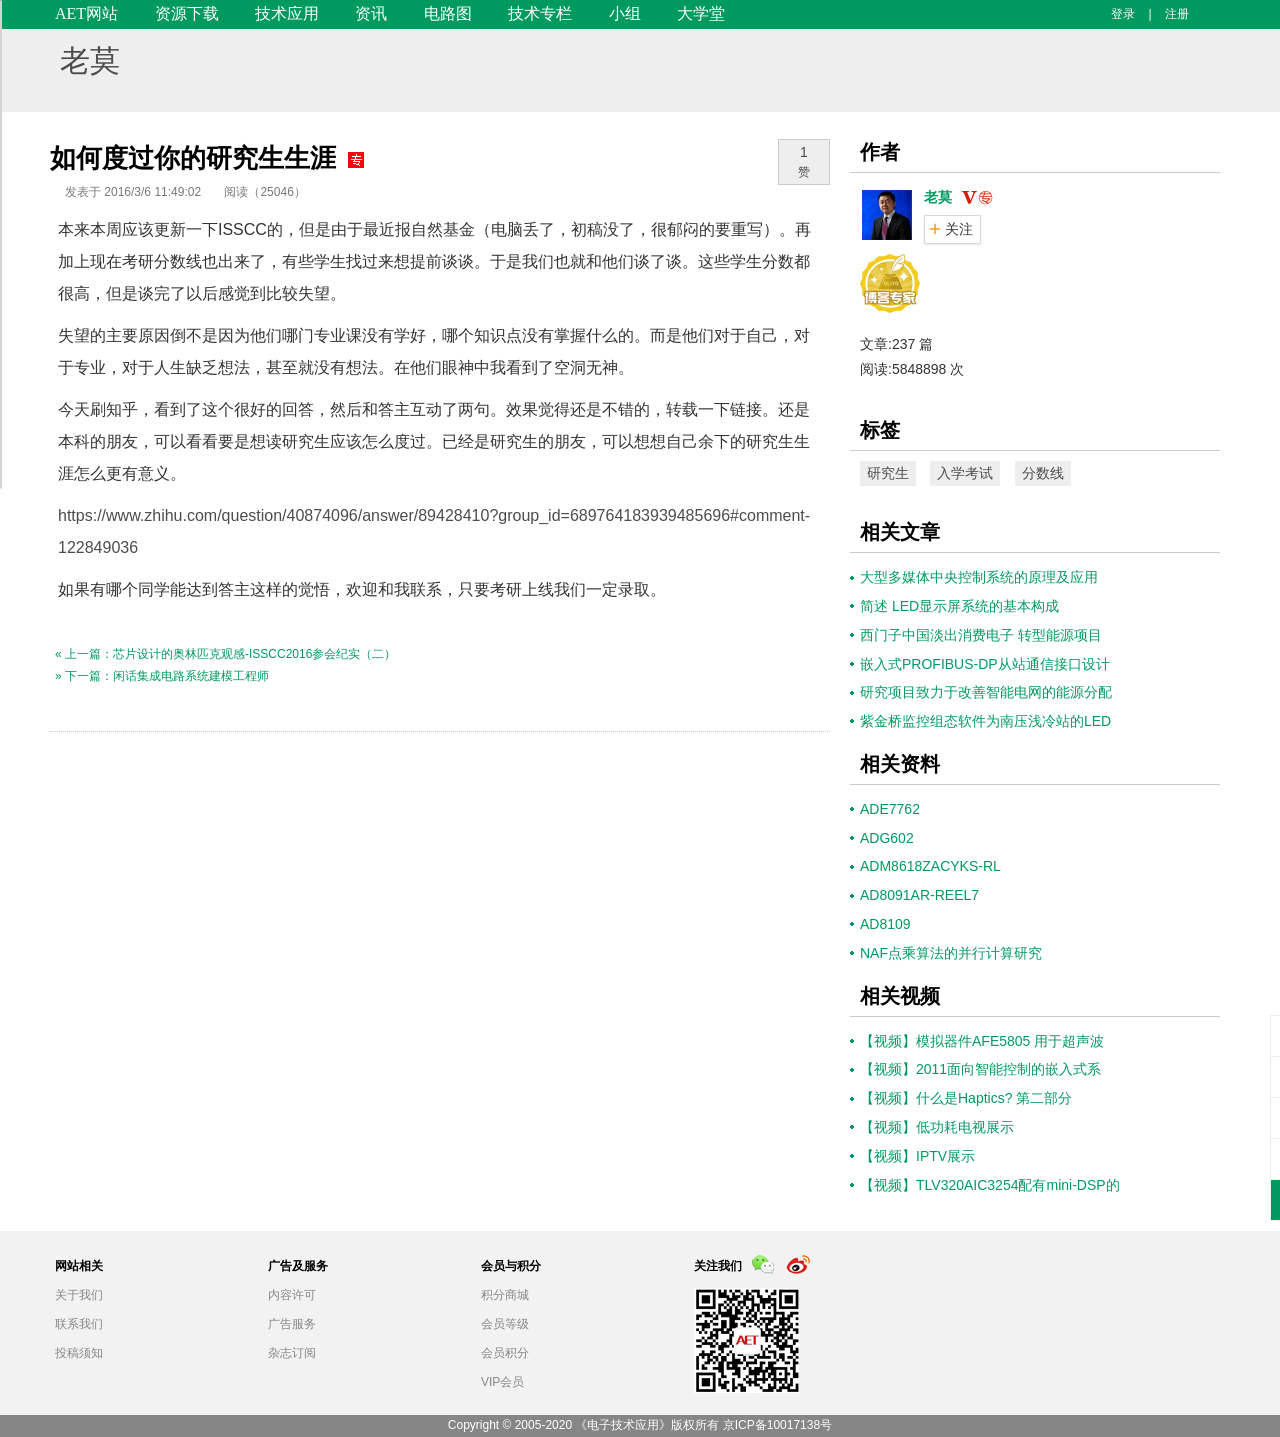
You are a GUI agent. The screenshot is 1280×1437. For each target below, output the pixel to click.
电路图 (448, 13)
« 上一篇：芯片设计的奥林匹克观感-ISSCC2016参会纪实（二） (225, 654)
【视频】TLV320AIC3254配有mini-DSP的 (990, 1185)
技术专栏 (540, 13)
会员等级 (505, 1324)
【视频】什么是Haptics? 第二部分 (966, 1098)
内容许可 (292, 1295)
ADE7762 (890, 809)
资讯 (371, 13)
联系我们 (79, 1324)
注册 (1177, 14)
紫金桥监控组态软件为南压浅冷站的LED (985, 721)
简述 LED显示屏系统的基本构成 (959, 606)
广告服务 (292, 1324)
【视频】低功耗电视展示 (937, 1127)
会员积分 (505, 1353)
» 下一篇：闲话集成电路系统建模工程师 (162, 676)
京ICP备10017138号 (777, 1425)
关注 (959, 229)
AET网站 (86, 13)
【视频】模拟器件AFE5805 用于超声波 (982, 1041)
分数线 (1043, 473)
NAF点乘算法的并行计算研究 (951, 953)
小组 (625, 13)
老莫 (90, 60)
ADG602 (887, 838)
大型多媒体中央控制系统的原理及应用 (979, 577)
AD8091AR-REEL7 (919, 895)
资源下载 (187, 13)
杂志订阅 (292, 1353)
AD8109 (885, 924)
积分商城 (505, 1295)
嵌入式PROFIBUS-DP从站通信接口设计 (985, 664)
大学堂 (701, 13)
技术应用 (287, 13)
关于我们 (79, 1295)
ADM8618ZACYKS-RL (930, 866)
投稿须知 (79, 1353)
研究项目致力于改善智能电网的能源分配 (986, 692)
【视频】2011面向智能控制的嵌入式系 (980, 1069)
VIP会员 (502, 1382)
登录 (1123, 14)
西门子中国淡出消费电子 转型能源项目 (981, 635)
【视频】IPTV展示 (917, 1156)
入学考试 (965, 473)
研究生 (888, 473)
